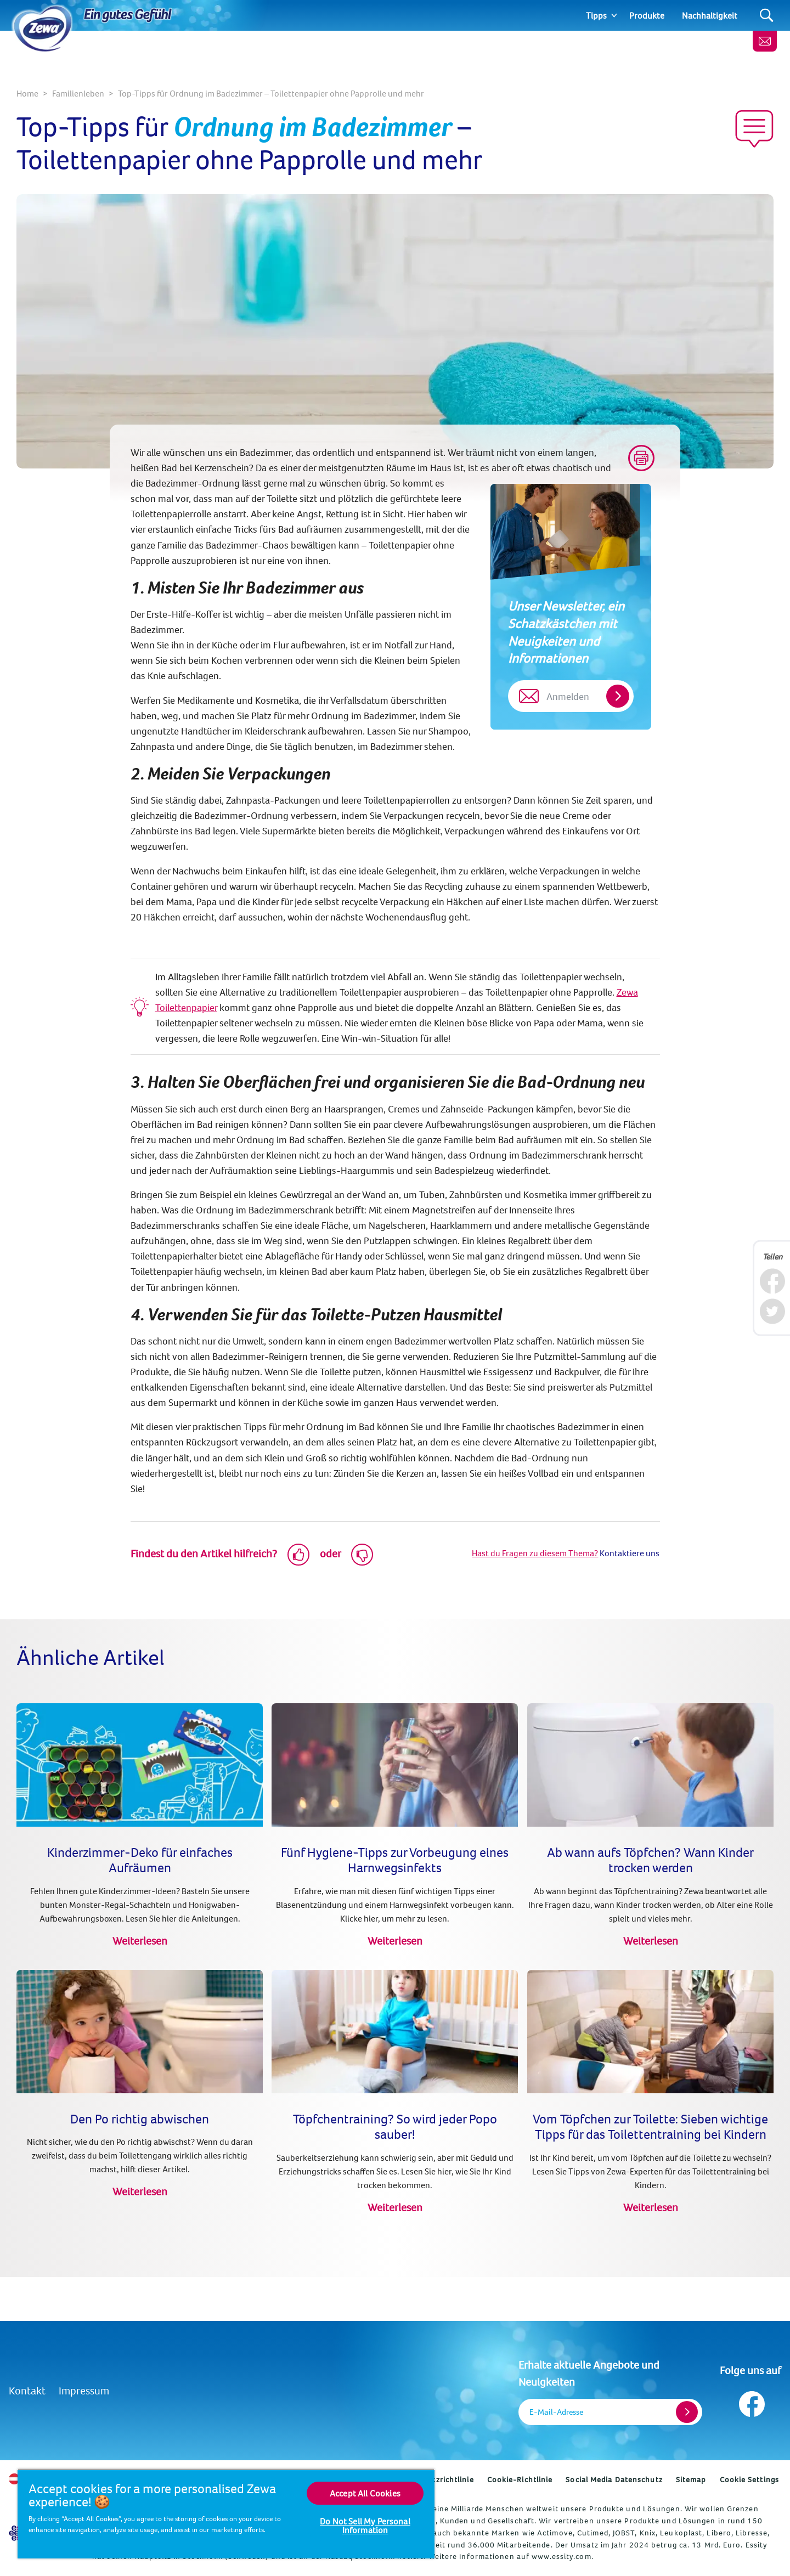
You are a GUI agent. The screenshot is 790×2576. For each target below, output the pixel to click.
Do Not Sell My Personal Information (365, 2525)
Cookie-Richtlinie (520, 2479)
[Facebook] (772, 1281)
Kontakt (27, 2390)
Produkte (646, 15)
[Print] (641, 458)
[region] (226, 2513)
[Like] (298, 1555)
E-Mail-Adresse (556, 2411)
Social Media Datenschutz (614, 2479)
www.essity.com (561, 2556)
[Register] (687, 2412)
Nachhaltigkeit (709, 15)
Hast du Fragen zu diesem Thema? (535, 1552)
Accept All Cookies (365, 2493)
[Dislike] (362, 1555)
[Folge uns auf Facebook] (750, 2401)
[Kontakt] (765, 41)
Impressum (84, 2390)
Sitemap (691, 2479)
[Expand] (614, 15)
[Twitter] (772, 1311)
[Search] (766, 15)
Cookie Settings (750, 2479)
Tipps (596, 15)
